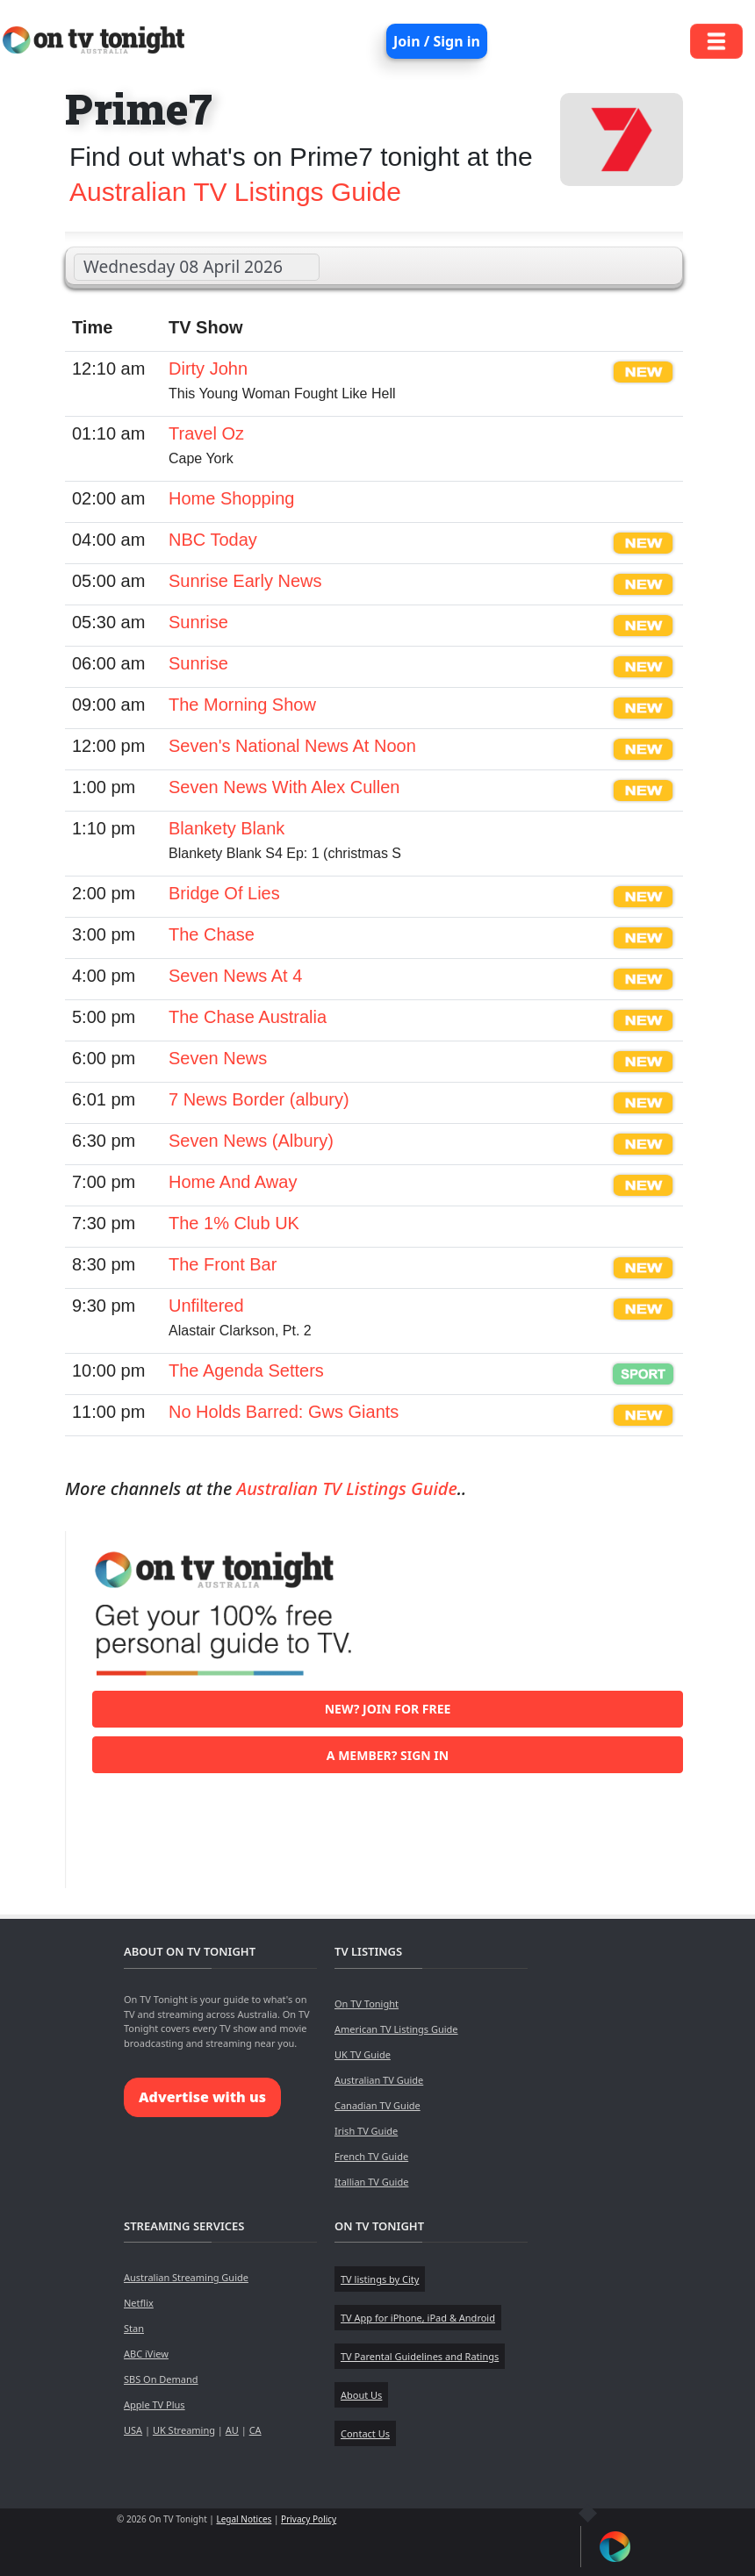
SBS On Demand (161, 2379)
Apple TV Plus (154, 2404)
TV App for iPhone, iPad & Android (418, 2317)
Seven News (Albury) (251, 1140)
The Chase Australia (248, 1017)
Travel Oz (206, 433)
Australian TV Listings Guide (235, 191)
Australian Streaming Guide (186, 2277)
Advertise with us (202, 2097)
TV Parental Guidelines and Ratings (420, 2356)
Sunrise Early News (245, 580)
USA (133, 2429)
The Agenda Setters (246, 1370)
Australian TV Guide (378, 2079)
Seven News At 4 (235, 975)
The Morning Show (242, 704)
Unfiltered (206, 1305)
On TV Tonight (366, 2003)
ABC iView (146, 2353)
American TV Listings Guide (396, 2029)
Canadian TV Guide (377, 2105)
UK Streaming (184, 2429)
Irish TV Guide (366, 2130)
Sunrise (198, 622)
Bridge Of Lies (224, 893)
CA (255, 2429)
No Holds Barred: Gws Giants (284, 1411)
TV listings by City (380, 2279)
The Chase (212, 934)
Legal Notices (243, 2519)
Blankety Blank (226, 828)
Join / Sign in (436, 41)
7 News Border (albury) (259, 1099)
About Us (361, 2394)
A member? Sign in (388, 1755)
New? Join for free (388, 1708)
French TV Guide (371, 2156)
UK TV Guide (362, 2054)
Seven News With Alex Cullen (284, 787)
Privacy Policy (308, 2519)
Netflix (139, 2302)
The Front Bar (223, 1264)
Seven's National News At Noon (292, 745)
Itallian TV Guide (371, 2181)
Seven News (218, 1058)
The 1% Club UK (234, 1223)
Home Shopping (231, 498)
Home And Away (233, 1181)
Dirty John (208, 368)
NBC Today (213, 539)
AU (232, 2429)
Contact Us (365, 2433)
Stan (134, 2328)
